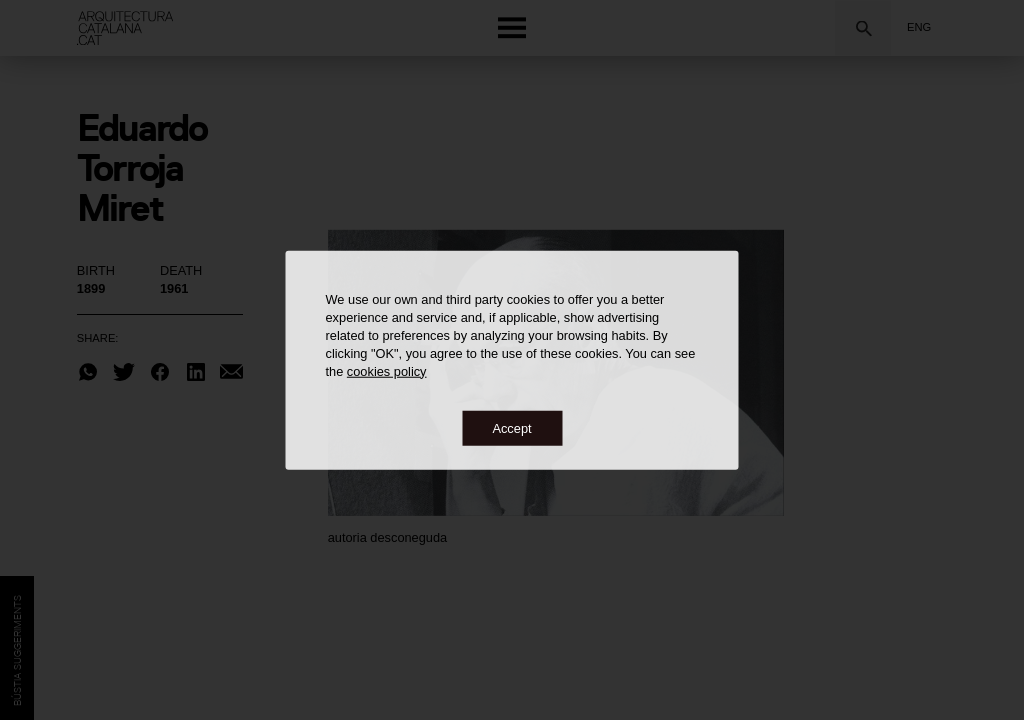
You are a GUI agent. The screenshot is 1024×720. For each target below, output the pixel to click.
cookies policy (387, 370)
